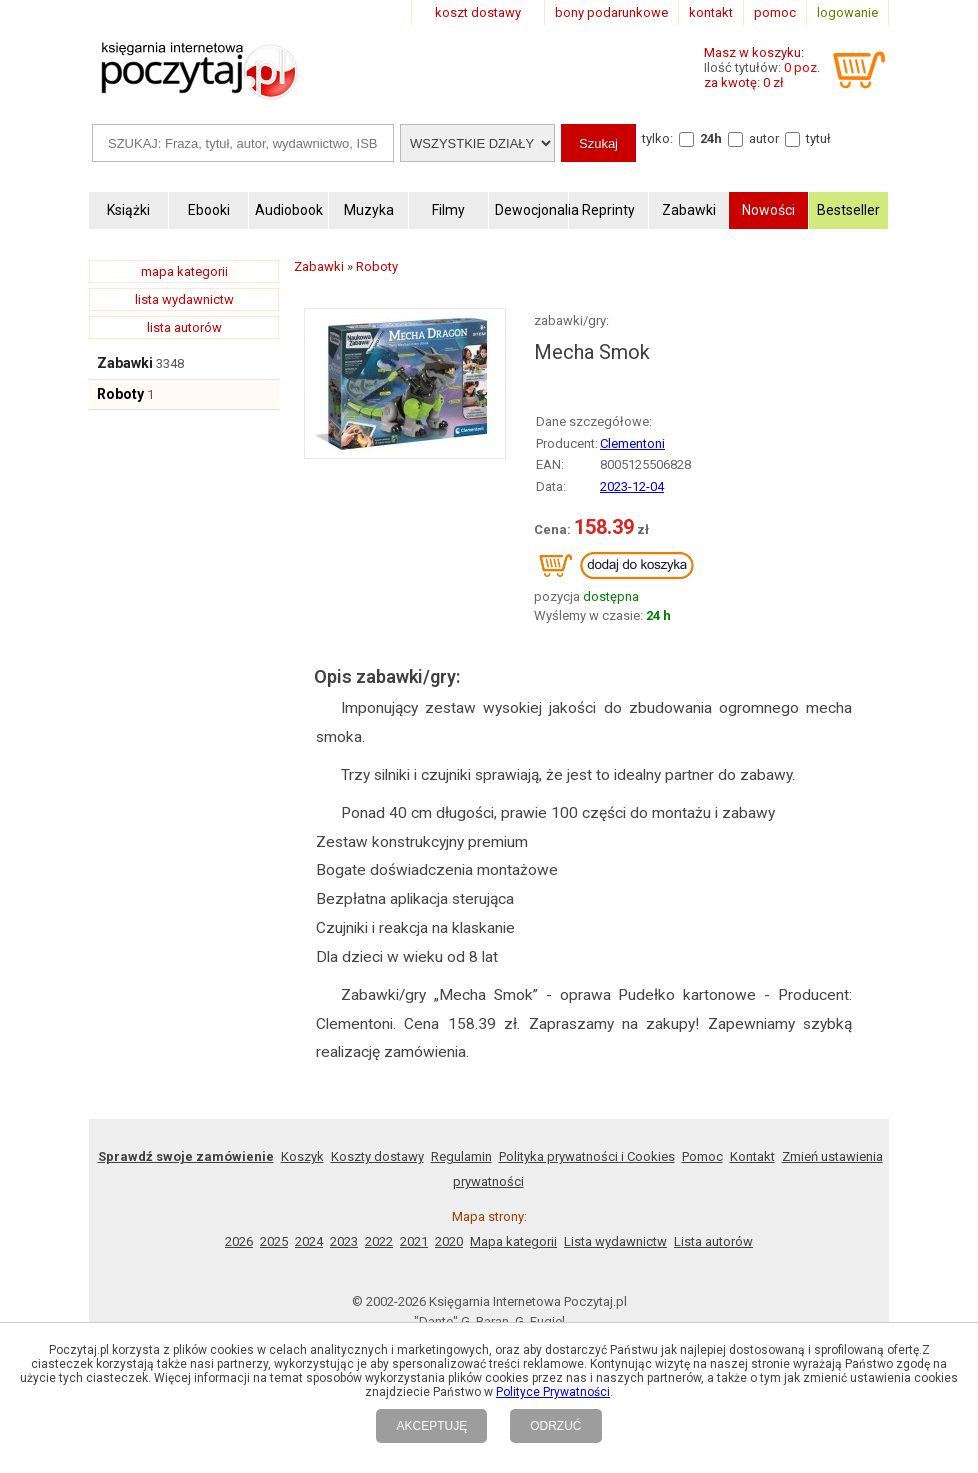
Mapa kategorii (513, 1241)
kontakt (711, 12)
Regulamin (461, 1156)
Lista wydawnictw (615, 1241)
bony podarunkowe (611, 12)
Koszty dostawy (377, 1156)
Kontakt (752, 1156)
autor (764, 138)
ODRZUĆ (555, 1426)
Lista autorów (713, 1241)
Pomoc (702, 1156)
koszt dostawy (478, 12)
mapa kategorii (184, 271)
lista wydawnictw (184, 299)
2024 (309, 1241)
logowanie (847, 12)
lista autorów (184, 327)
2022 (379, 1241)
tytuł (818, 138)
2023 (344, 1241)
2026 (239, 1241)
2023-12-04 (632, 486)
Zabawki (125, 363)
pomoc (775, 12)
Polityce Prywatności (553, 1392)
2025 (274, 1241)
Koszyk (302, 1156)
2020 (449, 1241)
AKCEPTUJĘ (431, 1426)
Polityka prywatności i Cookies (587, 1156)
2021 (414, 1241)
